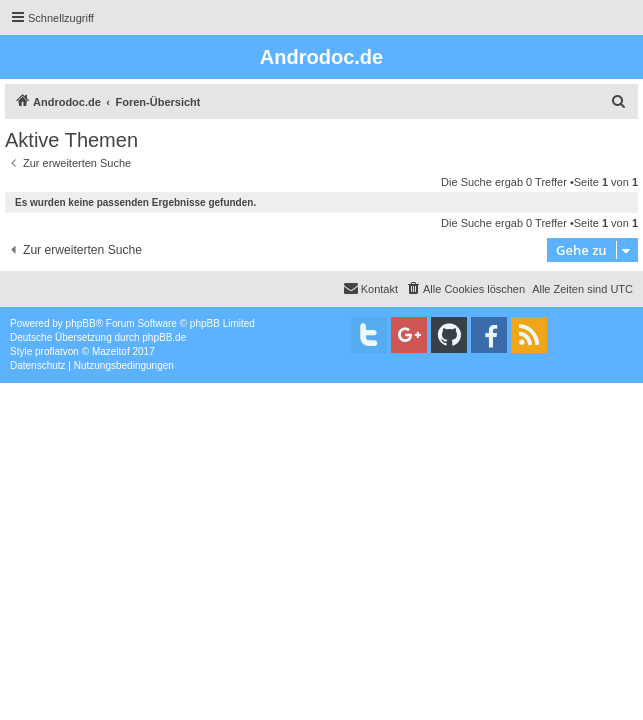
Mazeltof (111, 351)
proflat (49, 351)
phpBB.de (164, 337)
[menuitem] (619, 102)
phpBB (81, 323)
